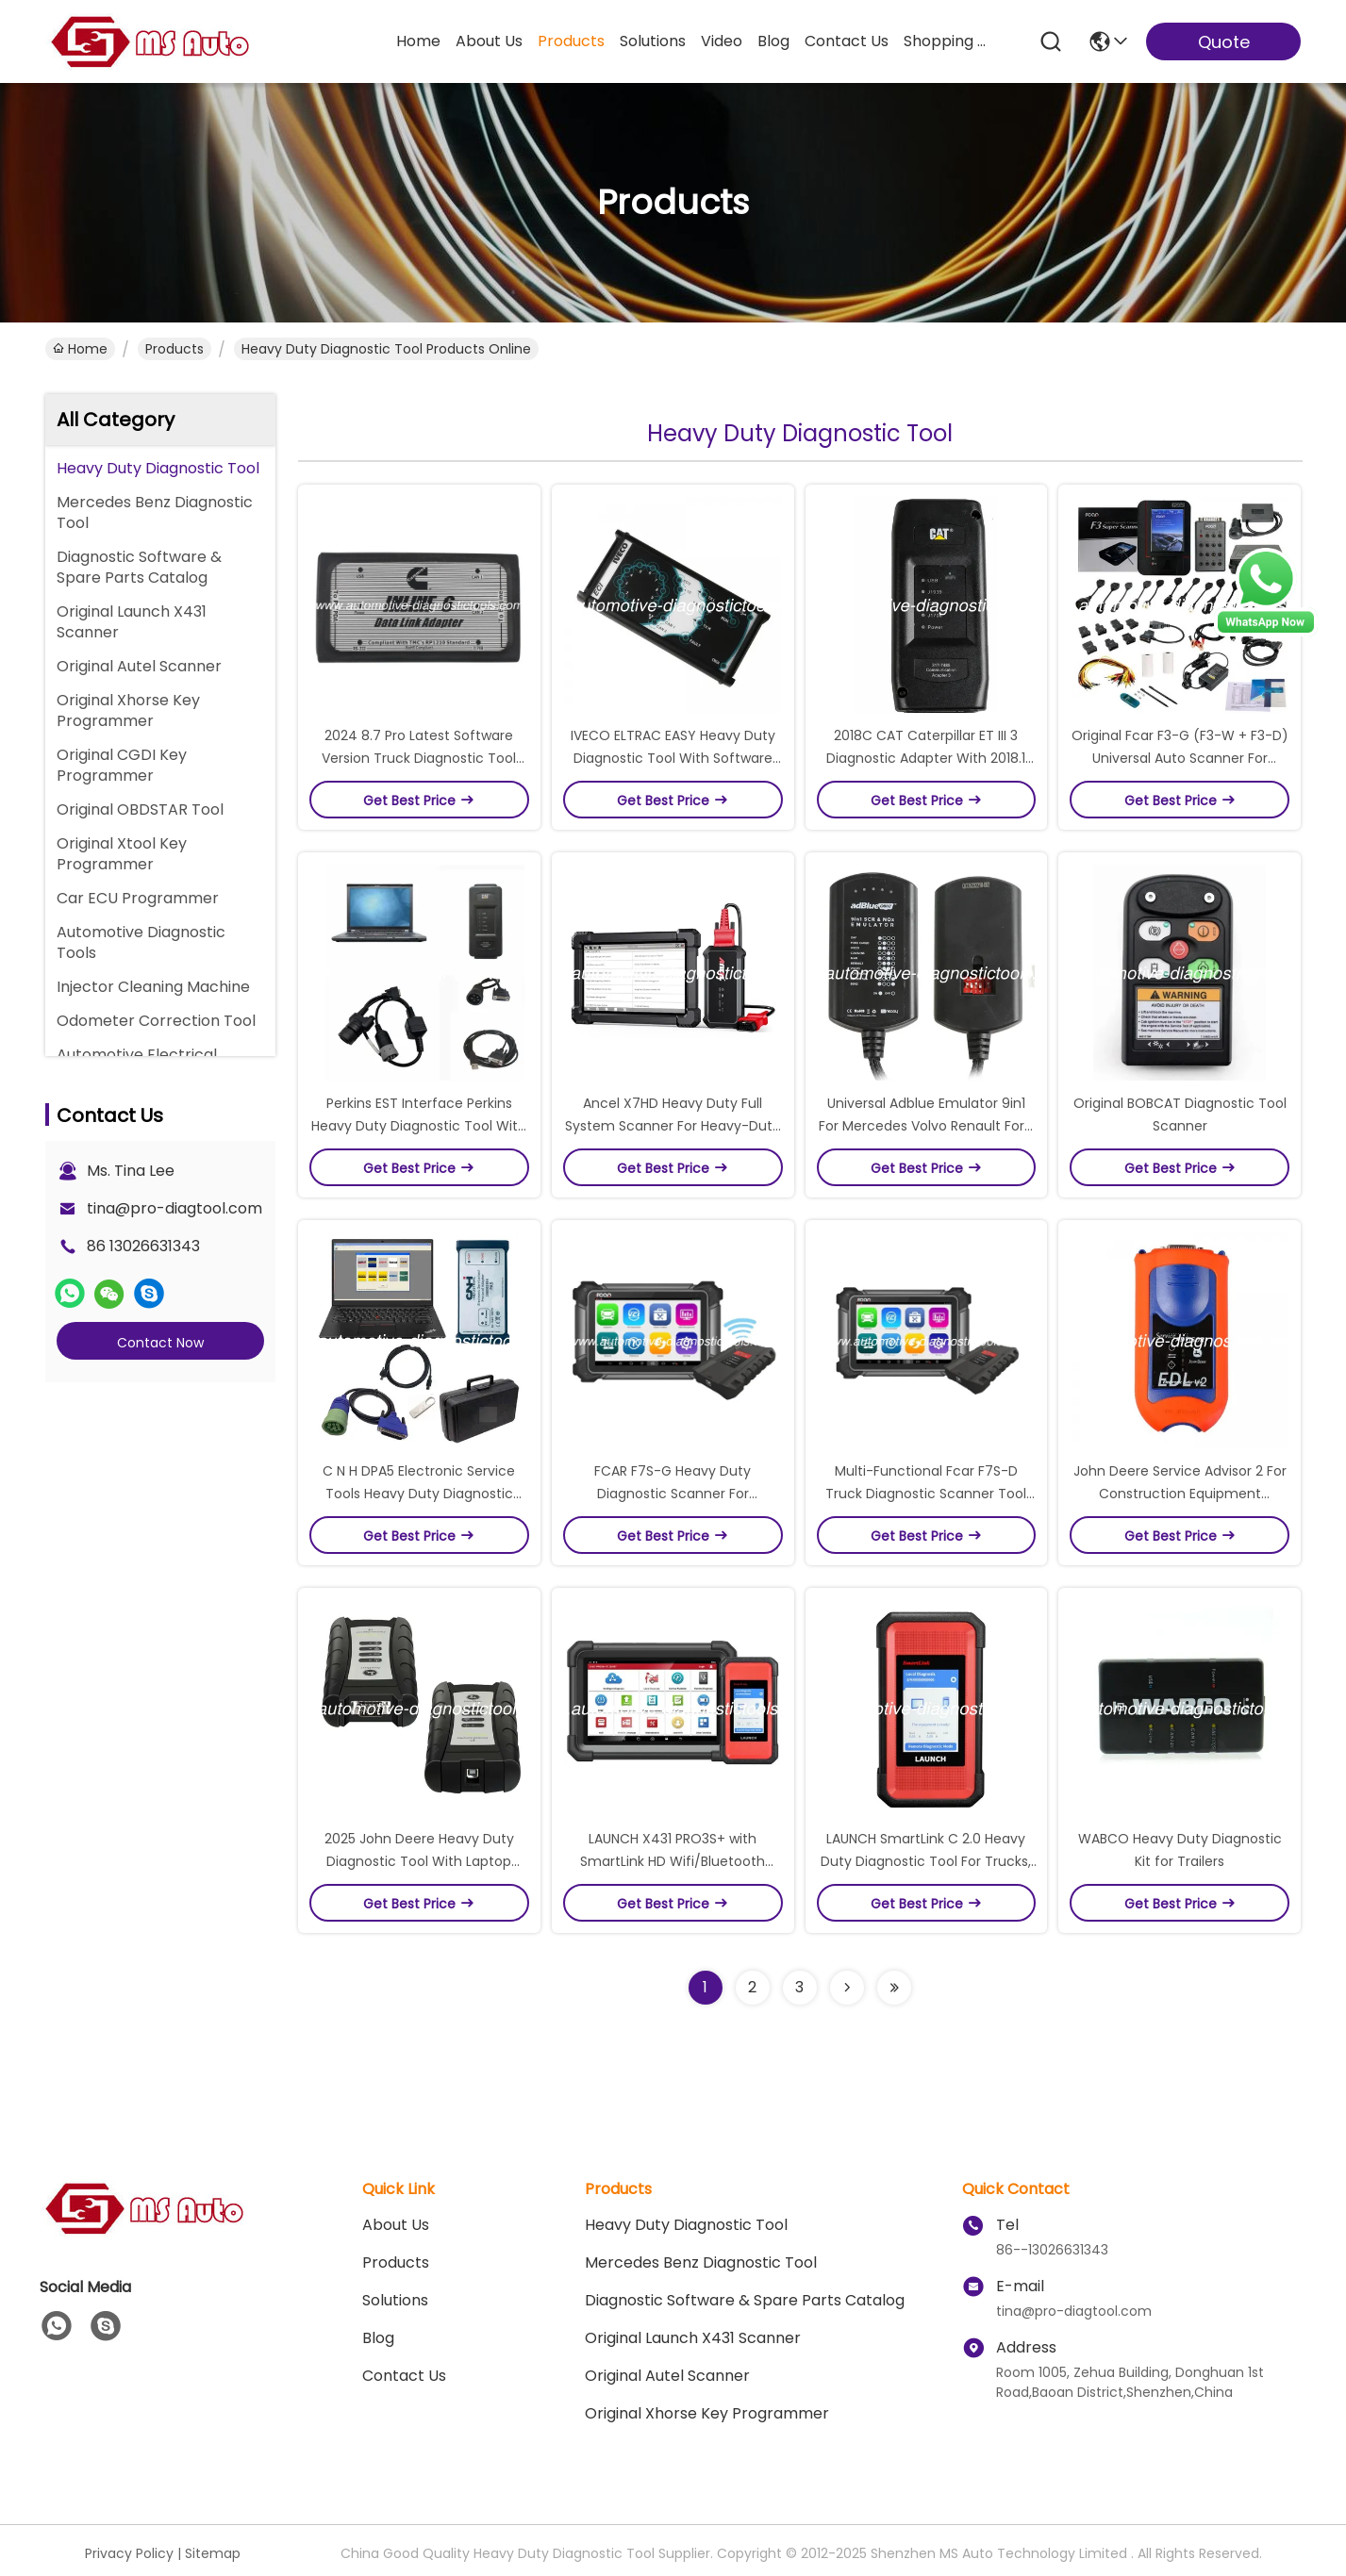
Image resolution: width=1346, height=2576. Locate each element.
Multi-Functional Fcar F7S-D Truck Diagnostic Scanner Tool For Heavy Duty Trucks (925, 1493)
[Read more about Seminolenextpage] (847, 1988)
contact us (847, 41)
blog (773, 41)
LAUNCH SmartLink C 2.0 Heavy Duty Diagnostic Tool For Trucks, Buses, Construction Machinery (926, 1861)
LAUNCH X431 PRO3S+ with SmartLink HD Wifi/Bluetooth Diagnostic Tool (672, 1861)
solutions (653, 41)
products (571, 41)
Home (418, 41)
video (721, 41)
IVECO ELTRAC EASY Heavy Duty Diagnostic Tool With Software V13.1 (673, 758)
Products (174, 348)
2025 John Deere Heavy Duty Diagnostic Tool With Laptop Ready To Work (419, 1861)
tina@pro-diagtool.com (174, 1208)
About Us (395, 2225)
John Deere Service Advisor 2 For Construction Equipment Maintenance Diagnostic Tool (1180, 1493)
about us (489, 41)
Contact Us (404, 2375)
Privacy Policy (129, 2553)
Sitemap (213, 2553)
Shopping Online (949, 41)
